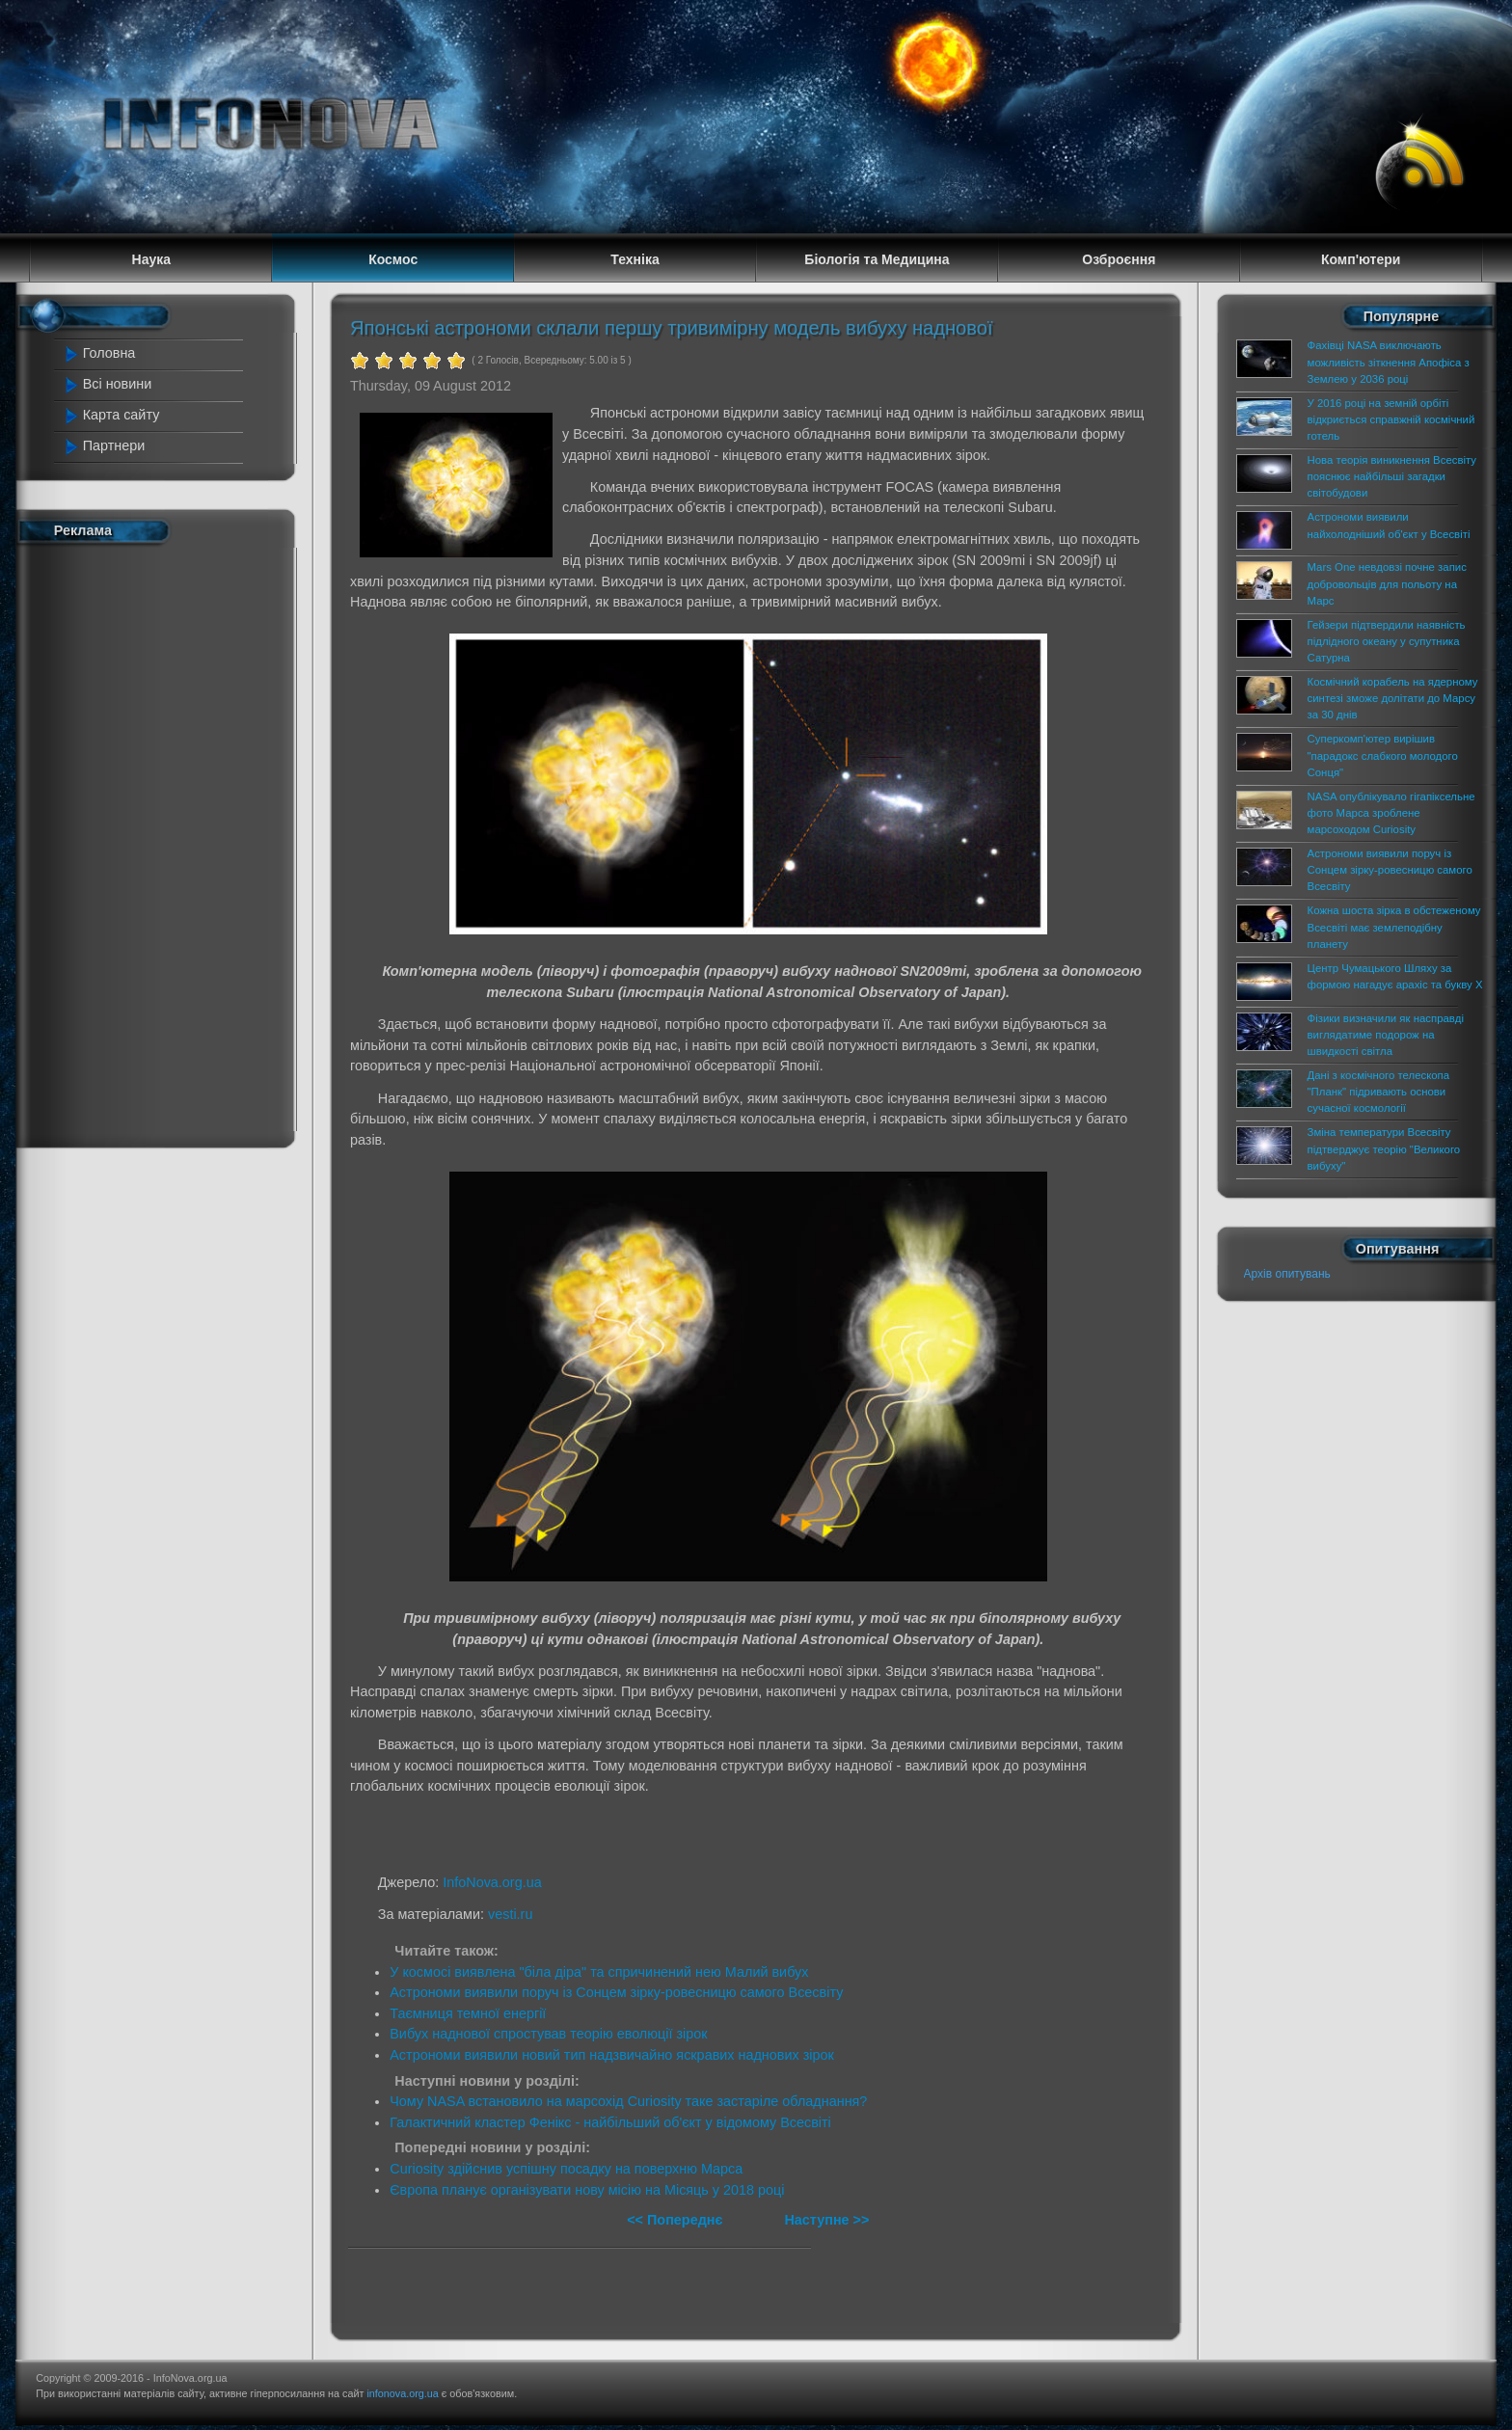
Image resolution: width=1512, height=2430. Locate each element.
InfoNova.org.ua (492, 1882)
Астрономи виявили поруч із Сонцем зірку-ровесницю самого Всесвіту (616, 1992)
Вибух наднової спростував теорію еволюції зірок (548, 2033)
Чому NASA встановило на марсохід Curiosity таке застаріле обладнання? (628, 2101)
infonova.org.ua (402, 2393)
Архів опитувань (1287, 1274)
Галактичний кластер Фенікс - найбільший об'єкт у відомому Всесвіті (610, 2122)
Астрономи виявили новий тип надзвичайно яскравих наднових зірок (612, 2055)
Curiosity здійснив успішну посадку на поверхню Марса (566, 2168)
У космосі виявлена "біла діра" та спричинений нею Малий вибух (599, 1972)
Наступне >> (826, 2220)
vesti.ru (510, 1914)
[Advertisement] (150, 842)
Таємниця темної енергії (468, 2013)
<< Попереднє (676, 2220)
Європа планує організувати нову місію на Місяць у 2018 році (587, 2190)
